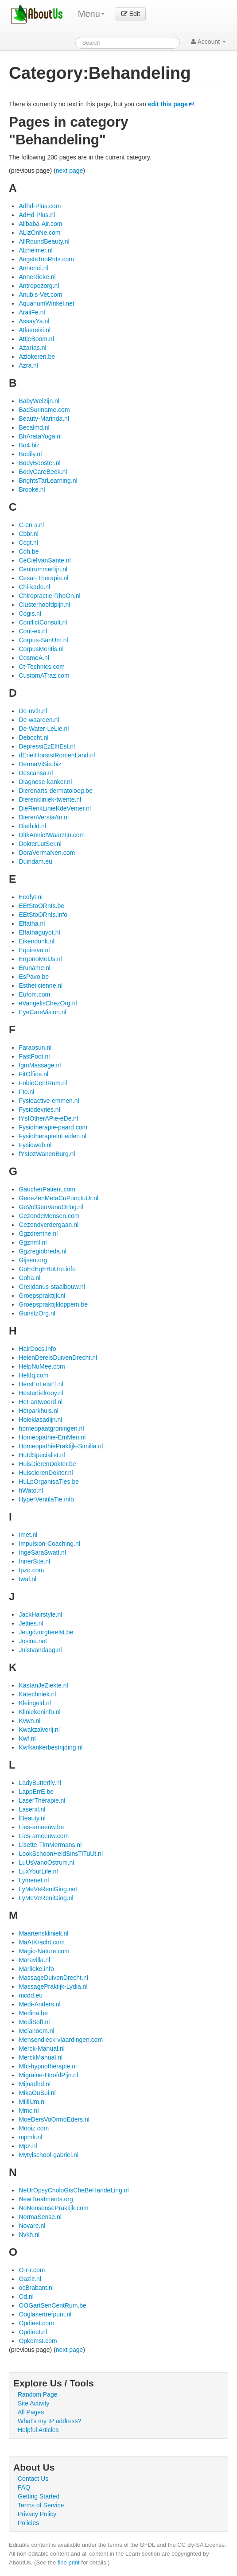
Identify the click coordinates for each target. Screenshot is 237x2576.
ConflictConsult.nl (43, 622)
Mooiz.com (34, 2128)
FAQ (24, 2487)
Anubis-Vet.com (40, 294)
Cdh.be (29, 551)
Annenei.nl (33, 268)
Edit (130, 13)
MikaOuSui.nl (37, 2092)
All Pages (31, 2412)
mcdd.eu (31, 1995)
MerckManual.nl (40, 2057)
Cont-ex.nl (33, 631)
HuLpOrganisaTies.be (49, 1481)
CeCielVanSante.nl (44, 560)
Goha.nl (29, 1277)
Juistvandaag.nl (40, 1649)
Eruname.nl (35, 967)
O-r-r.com (32, 2269)
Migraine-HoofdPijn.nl (48, 2075)
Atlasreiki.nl (35, 330)
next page (69, 170)
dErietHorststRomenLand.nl (57, 755)
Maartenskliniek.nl (43, 1933)
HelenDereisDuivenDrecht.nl (58, 1357)
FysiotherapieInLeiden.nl (52, 1136)
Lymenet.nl (34, 1880)
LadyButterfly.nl (40, 1782)
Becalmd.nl (34, 427)
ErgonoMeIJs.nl (40, 958)
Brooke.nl (32, 489)
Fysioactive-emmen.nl (49, 1100)
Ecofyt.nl (31, 896)
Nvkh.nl (29, 2234)
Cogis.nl (30, 613)
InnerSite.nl (34, 1561)
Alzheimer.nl (35, 250)
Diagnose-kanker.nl (45, 781)
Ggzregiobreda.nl (42, 1251)
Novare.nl (32, 2225)
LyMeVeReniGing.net (48, 1889)
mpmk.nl (30, 2137)
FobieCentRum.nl (43, 1082)
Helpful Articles (38, 2429)
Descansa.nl (36, 772)
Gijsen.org (33, 1260)
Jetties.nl (31, 1623)
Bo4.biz (29, 445)
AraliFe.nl (32, 312)
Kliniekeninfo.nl (39, 1711)
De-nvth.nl (33, 710)
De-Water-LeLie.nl (44, 728)
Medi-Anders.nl (39, 2004)
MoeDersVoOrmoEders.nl (54, 2119)
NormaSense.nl (40, 2216)
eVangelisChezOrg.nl (48, 1003)
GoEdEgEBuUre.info (47, 1268)
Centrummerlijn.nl (43, 569)
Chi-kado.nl (34, 586)
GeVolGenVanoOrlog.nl (51, 1206)
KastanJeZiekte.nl (43, 1685)
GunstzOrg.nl (37, 1313)
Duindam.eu (35, 861)
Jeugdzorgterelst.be (46, 1632)
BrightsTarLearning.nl (48, 480)
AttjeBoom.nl (36, 338)
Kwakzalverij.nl (39, 1729)
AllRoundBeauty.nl (44, 241)
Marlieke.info (36, 1968)
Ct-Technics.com (41, 666)
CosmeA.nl (34, 657)
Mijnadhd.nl (35, 2083)
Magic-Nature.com (44, 1951)
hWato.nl (31, 1490)
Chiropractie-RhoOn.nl (49, 595)
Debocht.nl (33, 737)
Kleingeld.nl (35, 1703)
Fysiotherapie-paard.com (53, 1127)
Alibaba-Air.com (40, 223)
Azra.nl (28, 365)
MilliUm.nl (32, 2101)
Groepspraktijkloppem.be (53, 1304)
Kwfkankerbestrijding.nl (50, 1747)
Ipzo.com (31, 1570)
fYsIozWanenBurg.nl (47, 1153)
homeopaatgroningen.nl (51, 1428)
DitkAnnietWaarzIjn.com (52, 834)
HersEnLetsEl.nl (41, 1384)
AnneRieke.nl (37, 276)
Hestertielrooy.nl (41, 1393)
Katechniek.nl (37, 1694)
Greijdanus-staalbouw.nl (52, 1286)
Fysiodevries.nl (39, 1109)
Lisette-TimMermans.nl (50, 1844)
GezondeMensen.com (49, 1215)
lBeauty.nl (32, 1818)
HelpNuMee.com (42, 1366)
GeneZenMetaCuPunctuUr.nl (58, 1198)
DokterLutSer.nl (40, 843)
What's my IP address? (49, 2421)
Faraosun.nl (35, 1047)
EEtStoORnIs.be (41, 905)
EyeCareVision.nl (42, 1012)
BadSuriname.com (44, 409)
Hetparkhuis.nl (38, 1410)
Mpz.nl (28, 2145)
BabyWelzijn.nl (39, 400)
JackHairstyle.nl (40, 1614)
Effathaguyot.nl (39, 932)
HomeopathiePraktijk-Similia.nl (61, 1446)
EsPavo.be (34, 976)
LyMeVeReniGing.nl (46, 1897)
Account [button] (208, 41)
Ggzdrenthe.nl (38, 1233)
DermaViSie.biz (40, 764)
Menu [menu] (91, 14)
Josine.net (33, 1641)
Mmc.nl (29, 2110)
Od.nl (26, 2296)
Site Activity (34, 2403)
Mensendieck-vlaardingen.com (61, 2039)
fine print (69, 2562)
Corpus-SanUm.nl (43, 640)
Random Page (38, 2394)
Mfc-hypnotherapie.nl (48, 2066)
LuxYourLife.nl (38, 1871)
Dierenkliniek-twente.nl (50, 799)
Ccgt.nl (28, 542)
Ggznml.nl (33, 1242)
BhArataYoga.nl (40, 436)
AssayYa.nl (34, 321)
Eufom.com (34, 994)
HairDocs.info (37, 1348)
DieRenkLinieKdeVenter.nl (55, 808)
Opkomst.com (38, 2340)
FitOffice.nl (33, 1074)
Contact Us (33, 2478)
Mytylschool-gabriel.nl (48, 2154)
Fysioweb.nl (35, 1144)
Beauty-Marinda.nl (44, 418)
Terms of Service (41, 2505)
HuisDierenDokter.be (47, 1463)
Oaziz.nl (30, 2278)
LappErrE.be (36, 1791)
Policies (28, 2522)
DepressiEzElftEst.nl (47, 746)
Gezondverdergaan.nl (48, 1224)
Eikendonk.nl (36, 941)
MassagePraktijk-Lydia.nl (53, 1986)
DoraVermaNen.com (47, 852)
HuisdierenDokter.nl (46, 1472)
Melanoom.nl (36, 2030)
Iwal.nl (27, 1579)
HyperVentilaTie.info (46, 1499)
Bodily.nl (30, 454)
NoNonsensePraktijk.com (53, 2207)
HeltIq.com (33, 1375)
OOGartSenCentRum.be (52, 2305)
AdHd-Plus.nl (37, 214)
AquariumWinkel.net (46, 303)
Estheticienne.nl (40, 985)
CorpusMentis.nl (41, 648)
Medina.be (33, 2013)
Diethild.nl (32, 826)
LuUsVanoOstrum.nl (46, 1862)
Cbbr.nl (28, 533)
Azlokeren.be (37, 356)
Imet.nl (28, 1534)
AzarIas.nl (32, 347)
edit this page (168, 104)
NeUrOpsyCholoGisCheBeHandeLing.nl (73, 2190)
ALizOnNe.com (39, 232)
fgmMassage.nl (40, 1065)
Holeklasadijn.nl (40, 1419)
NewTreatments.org (46, 2199)
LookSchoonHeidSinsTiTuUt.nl (61, 1853)
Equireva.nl (34, 950)
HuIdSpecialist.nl (42, 1455)
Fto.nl (26, 1091)
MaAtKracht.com (41, 1942)
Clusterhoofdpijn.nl (44, 604)
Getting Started (38, 2496)
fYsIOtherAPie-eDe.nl (48, 1118)
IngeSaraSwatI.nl (42, 1552)
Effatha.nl (32, 923)
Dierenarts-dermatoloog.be (56, 790)
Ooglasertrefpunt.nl (45, 2314)
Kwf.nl (27, 1738)
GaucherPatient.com (47, 1189)
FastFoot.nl (34, 1056)
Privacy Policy (37, 2514)
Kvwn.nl (29, 1720)
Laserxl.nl (32, 1809)
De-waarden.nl (39, 719)
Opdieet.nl (33, 2331)
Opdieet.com (36, 2323)
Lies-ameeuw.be (41, 1827)
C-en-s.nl (31, 524)
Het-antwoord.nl (40, 1401)
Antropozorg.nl (39, 285)
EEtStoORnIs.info (43, 914)
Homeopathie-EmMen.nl (52, 1437)
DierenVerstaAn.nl (44, 817)
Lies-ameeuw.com (44, 1835)
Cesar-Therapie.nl (43, 578)
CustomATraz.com (44, 675)
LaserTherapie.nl (42, 1800)
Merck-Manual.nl (41, 2048)
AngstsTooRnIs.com (46, 259)
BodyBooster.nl (39, 462)
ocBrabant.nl (36, 2287)
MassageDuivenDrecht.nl (53, 1977)
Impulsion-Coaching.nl (49, 1543)
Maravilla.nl (34, 1959)
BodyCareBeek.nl (43, 471)
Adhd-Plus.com (40, 205)
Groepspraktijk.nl (42, 1295)
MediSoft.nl (34, 2021)
